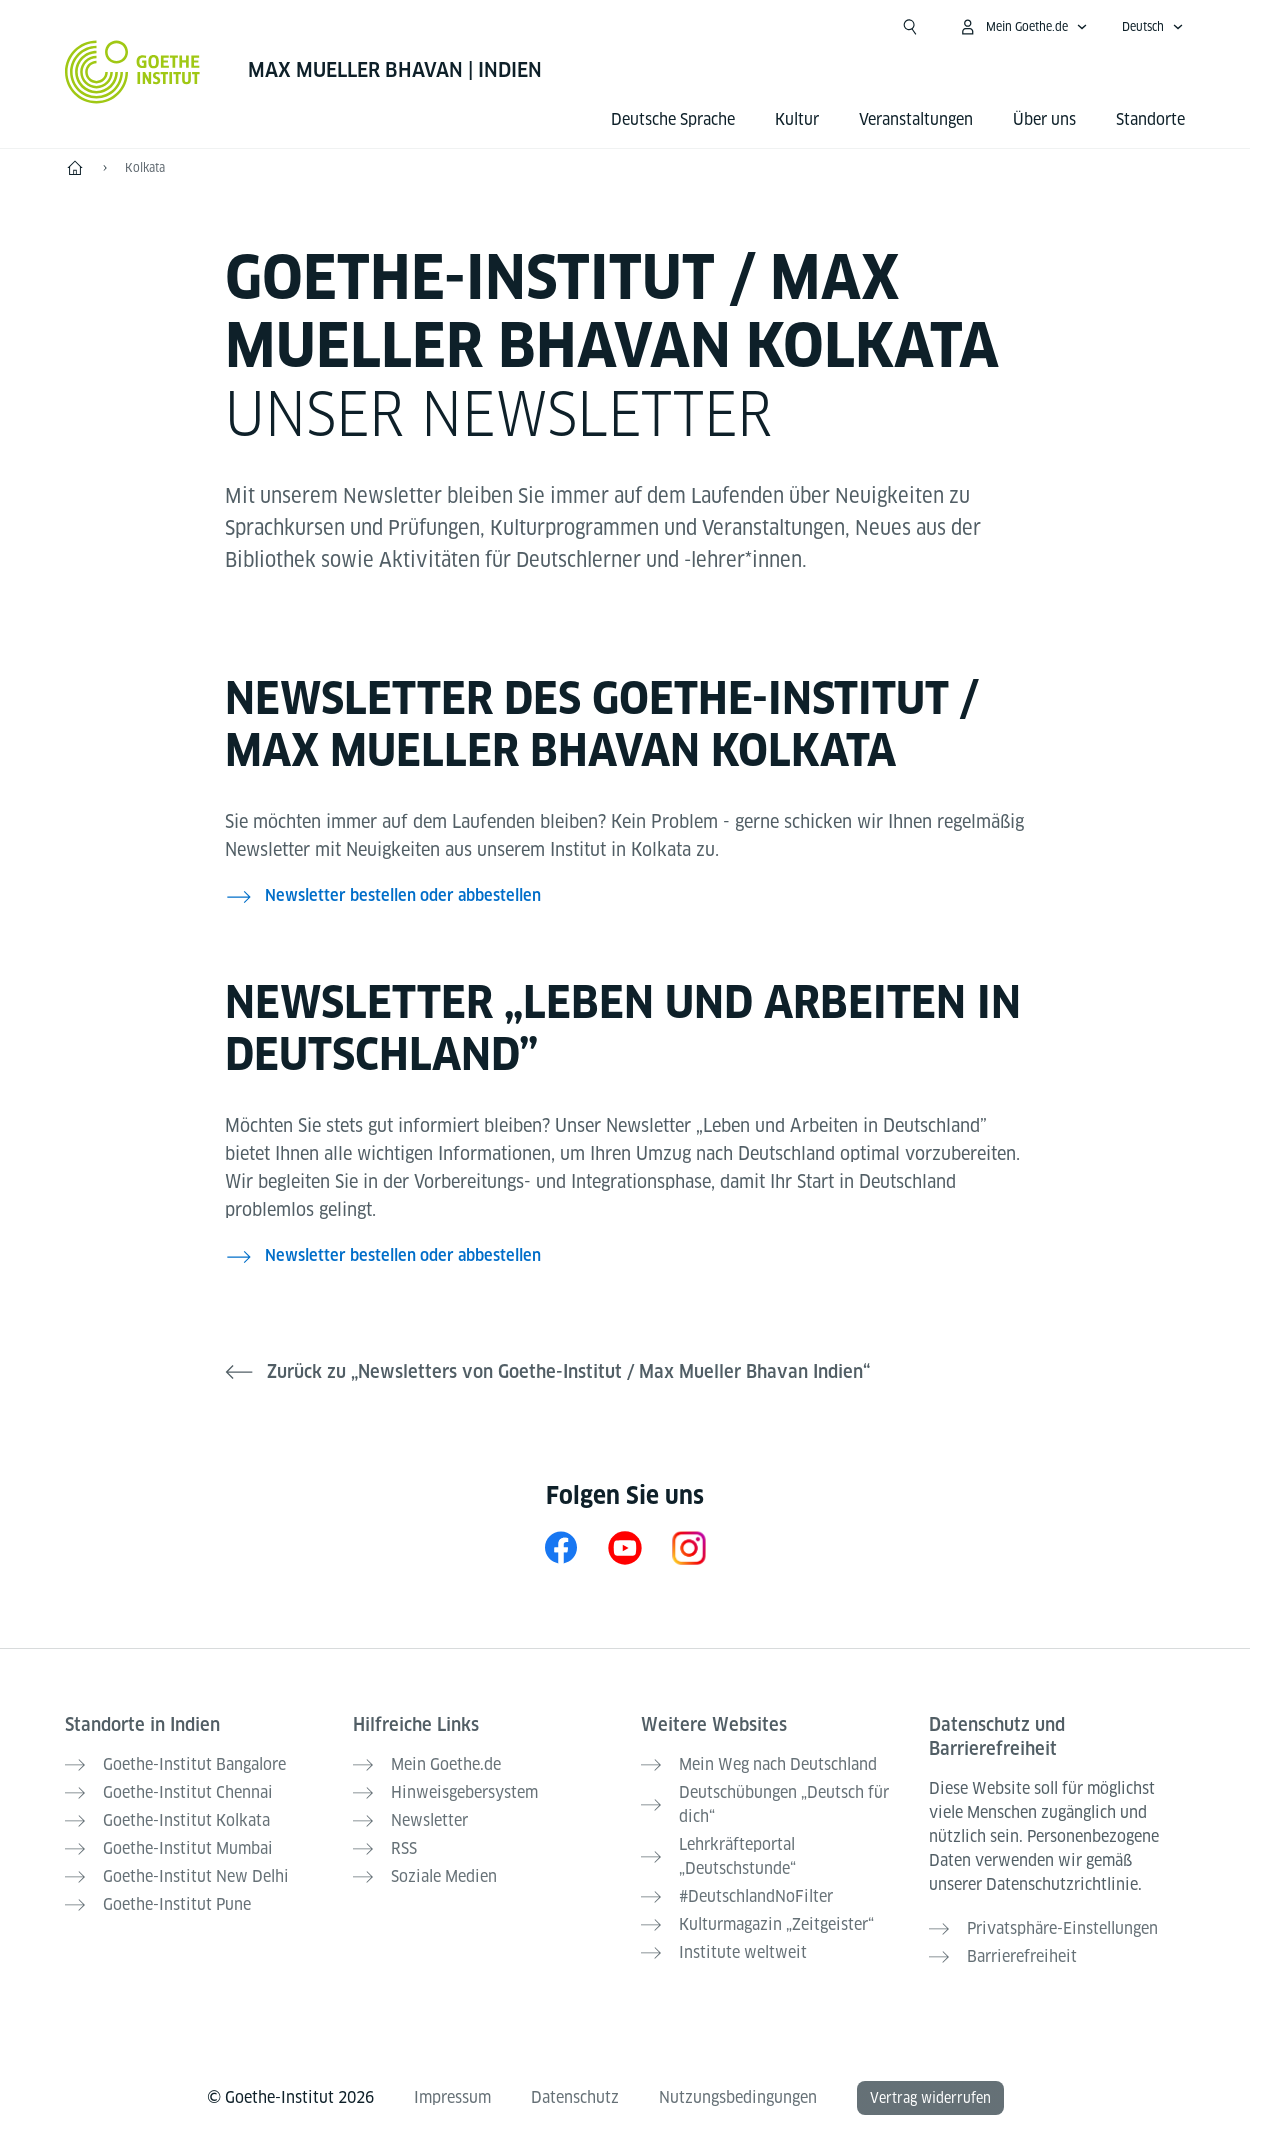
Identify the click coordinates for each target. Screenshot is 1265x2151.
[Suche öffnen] (910, 27)
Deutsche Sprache (673, 119)
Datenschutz (575, 2097)
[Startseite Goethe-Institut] (132, 72)
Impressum (452, 2097)
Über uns (1044, 119)
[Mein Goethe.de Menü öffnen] (1023, 27)
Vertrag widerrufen (930, 2098)
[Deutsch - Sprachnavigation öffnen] (1153, 27)
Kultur (797, 119)
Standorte (1150, 119)
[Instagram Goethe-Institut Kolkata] (689, 1547)
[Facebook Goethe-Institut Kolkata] (561, 1547)
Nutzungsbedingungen (738, 2097)
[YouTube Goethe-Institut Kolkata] (625, 1547)
